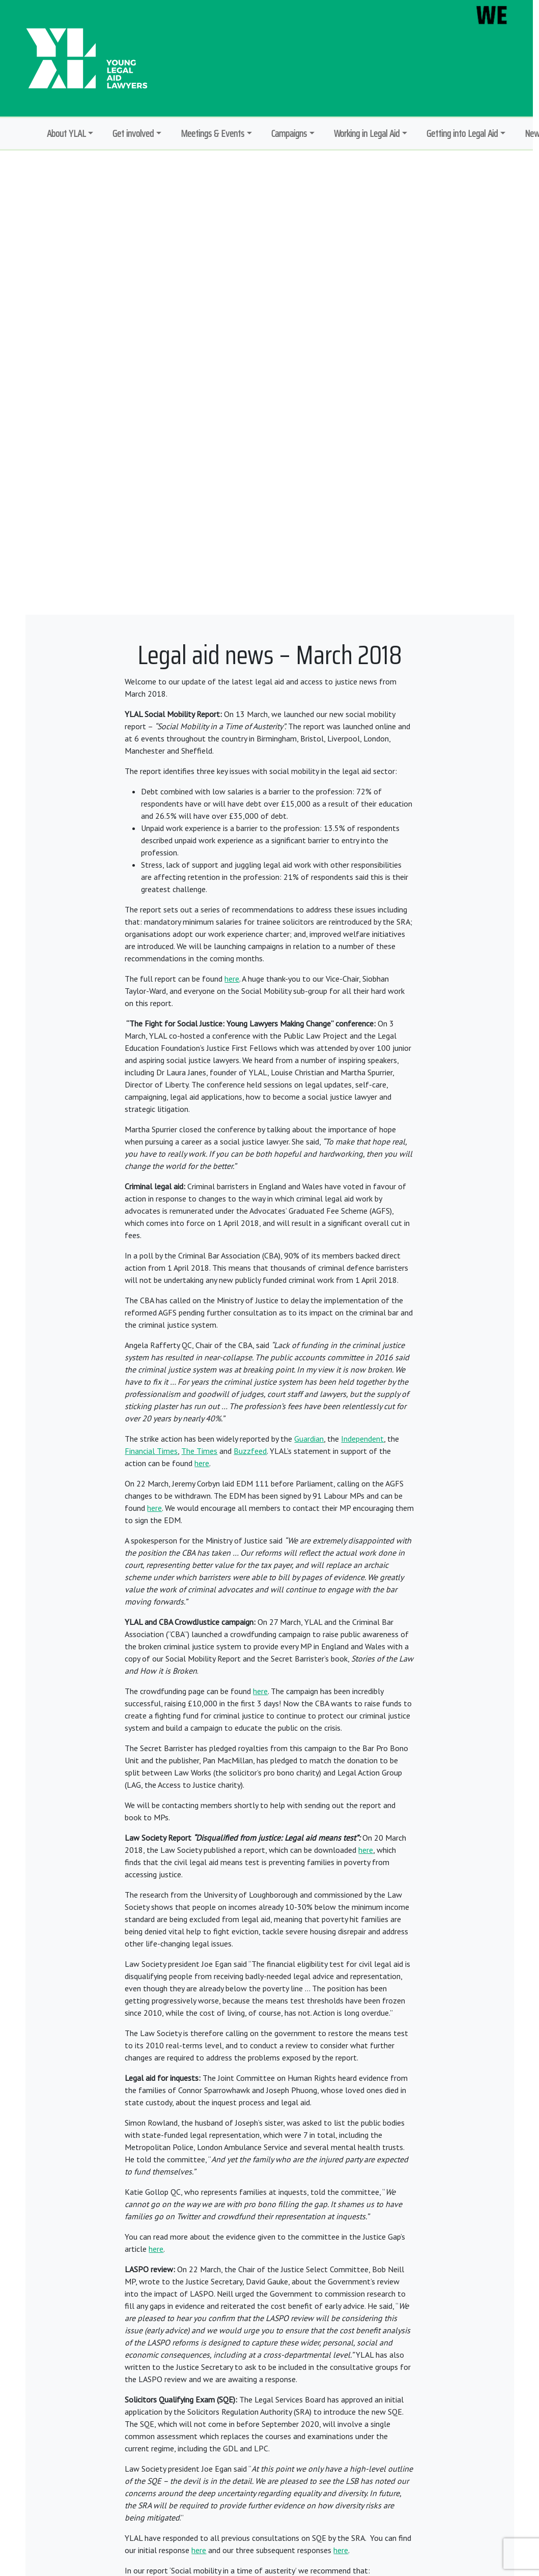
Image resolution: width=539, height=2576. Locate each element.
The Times (199, 1451)
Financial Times (151, 1451)
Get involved (133, 133)
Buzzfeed (250, 1451)
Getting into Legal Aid (462, 133)
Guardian (309, 1439)
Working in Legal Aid (367, 133)
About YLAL (66, 133)
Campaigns (289, 133)
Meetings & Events (212, 133)
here (231, 979)
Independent (362, 1439)
